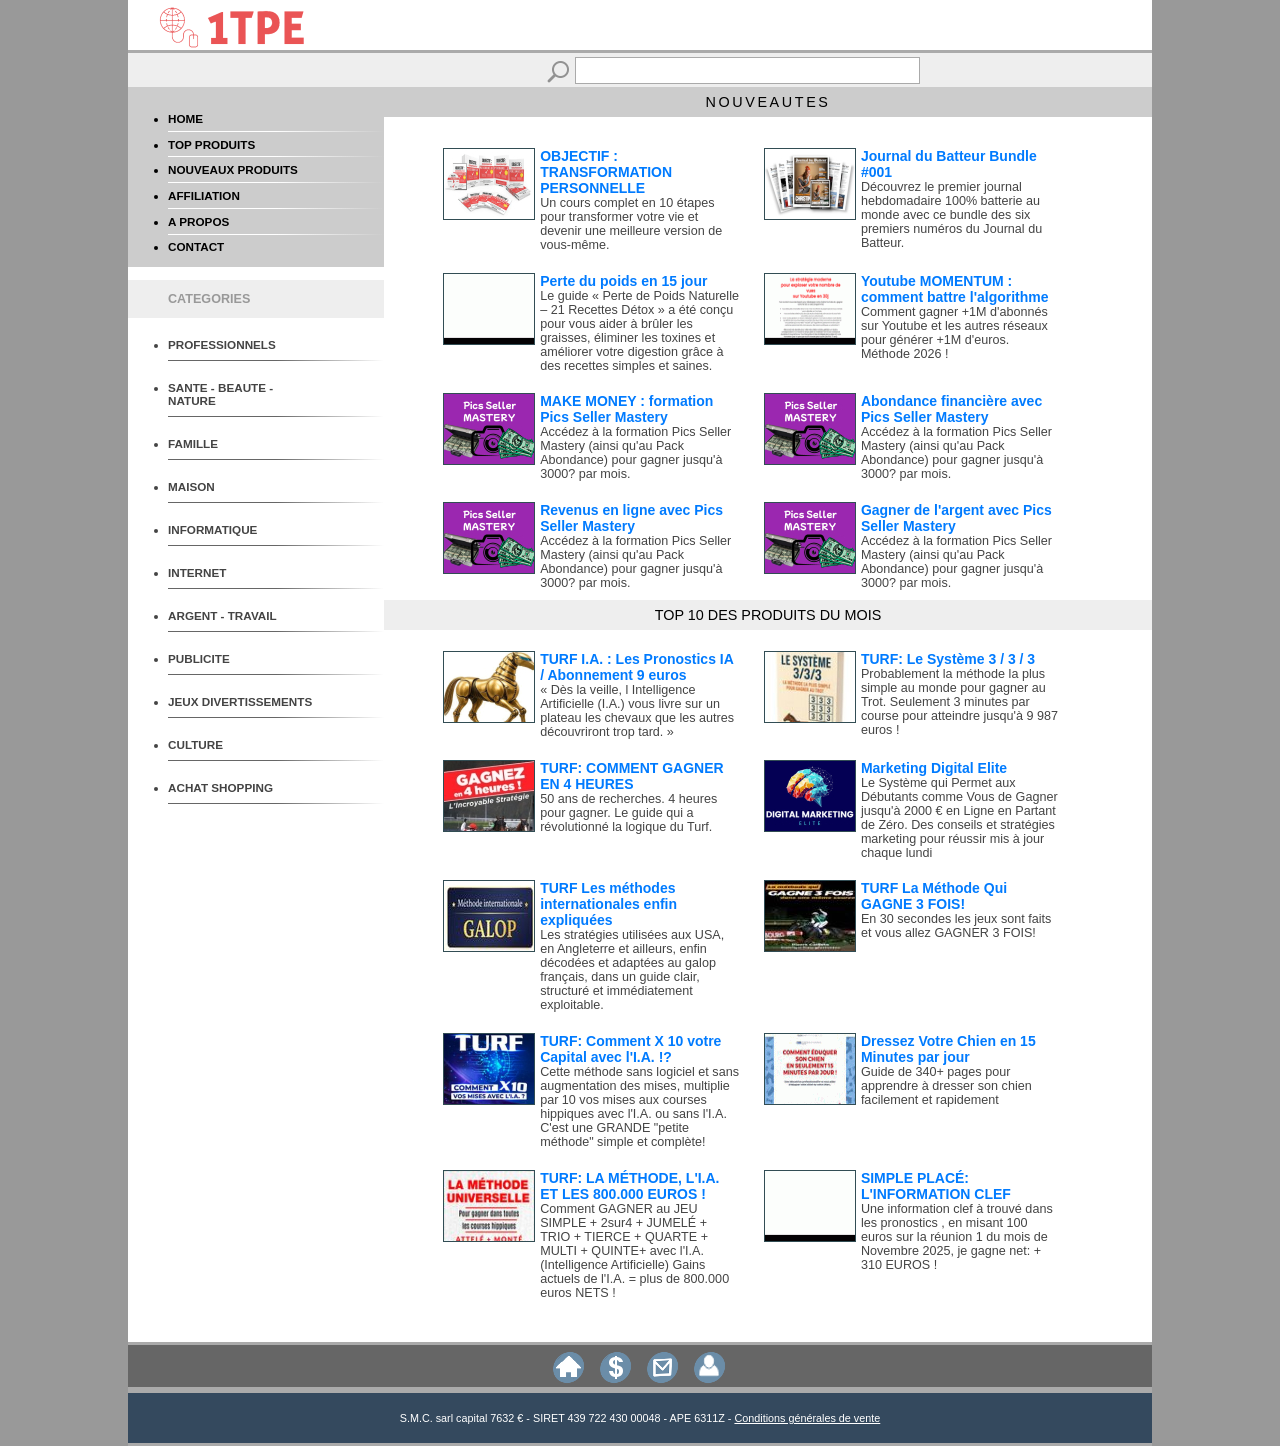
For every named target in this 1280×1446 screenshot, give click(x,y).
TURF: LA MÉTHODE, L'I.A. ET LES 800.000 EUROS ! (629, 1186)
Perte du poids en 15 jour (623, 281)
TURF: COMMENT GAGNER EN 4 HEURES (632, 776)
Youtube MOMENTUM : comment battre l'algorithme (955, 289)
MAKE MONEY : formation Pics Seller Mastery (626, 409)
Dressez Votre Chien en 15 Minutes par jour (948, 1049)
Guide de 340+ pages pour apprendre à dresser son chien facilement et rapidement (946, 1086)
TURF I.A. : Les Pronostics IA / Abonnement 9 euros (636, 667)
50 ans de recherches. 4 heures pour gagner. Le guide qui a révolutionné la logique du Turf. (628, 813)
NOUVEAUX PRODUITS (233, 169)
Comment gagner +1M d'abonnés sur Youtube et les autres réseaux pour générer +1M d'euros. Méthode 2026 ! (954, 333)
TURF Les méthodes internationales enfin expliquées (608, 904)
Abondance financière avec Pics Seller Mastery (951, 409)
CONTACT (196, 246)
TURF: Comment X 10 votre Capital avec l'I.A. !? (630, 1049)
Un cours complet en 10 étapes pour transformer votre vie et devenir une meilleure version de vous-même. (631, 224)
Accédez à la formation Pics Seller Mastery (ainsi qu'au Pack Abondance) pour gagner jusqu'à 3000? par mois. (635, 453)
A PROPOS (198, 221)
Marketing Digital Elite (934, 768)
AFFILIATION (204, 195)
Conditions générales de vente (807, 1418)
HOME (185, 118)
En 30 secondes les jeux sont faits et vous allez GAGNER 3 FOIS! (956, 926)
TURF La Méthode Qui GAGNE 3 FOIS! (934, 896)
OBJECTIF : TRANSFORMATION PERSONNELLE (606, 172)
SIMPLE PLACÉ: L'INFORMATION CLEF (936, 1186)
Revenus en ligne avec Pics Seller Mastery (631, 518)
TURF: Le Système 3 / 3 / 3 (948, 659)
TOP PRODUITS (211, 144)
